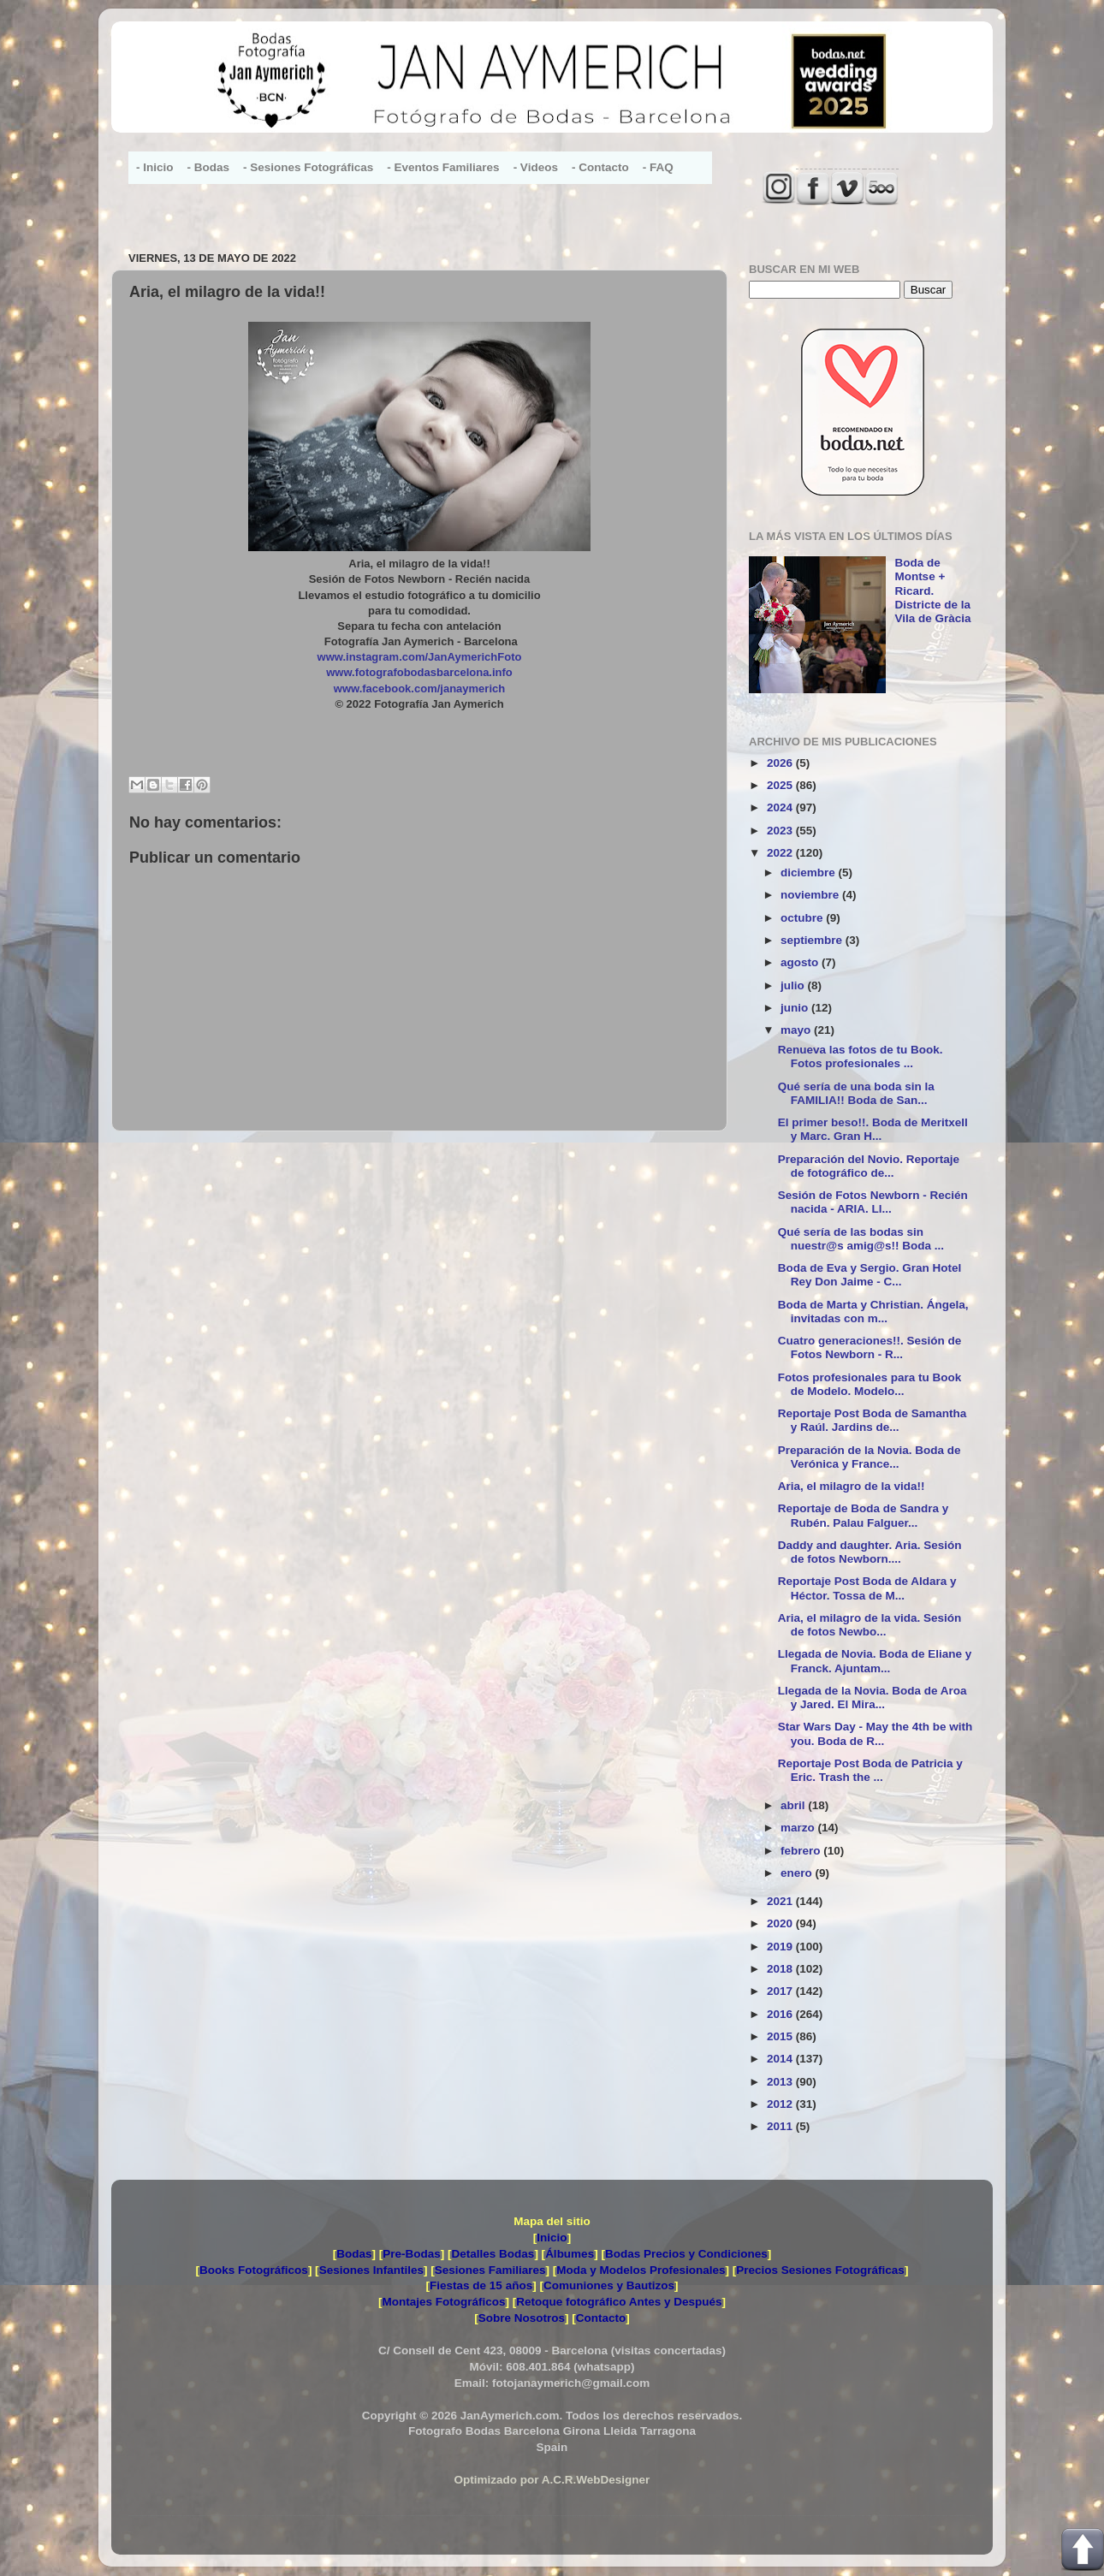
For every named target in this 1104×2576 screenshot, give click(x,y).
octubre (803, 917)
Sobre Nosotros (521, 2318)
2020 (781, 1923)
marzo (799, 1827)
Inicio (552, 2237)
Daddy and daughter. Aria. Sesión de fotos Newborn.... (870, 1552)
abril (794, 1805)
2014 (781, 2058)
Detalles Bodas (493, 2253)
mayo (797, 1030)
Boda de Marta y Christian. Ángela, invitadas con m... (873, 1311)
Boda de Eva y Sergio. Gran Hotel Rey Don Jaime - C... (870, 1274)
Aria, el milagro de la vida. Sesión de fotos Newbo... (870, 1624)
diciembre (810, 872)
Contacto (601, 2318)
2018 (781, 1968)
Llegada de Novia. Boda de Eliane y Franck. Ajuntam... (875, 1660)
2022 (781, 852)
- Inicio (155, 167)
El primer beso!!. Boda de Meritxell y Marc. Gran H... (873, 1129)
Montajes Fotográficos (443, 2301)
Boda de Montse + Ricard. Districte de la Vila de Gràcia (932, 590)
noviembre (811, 894)
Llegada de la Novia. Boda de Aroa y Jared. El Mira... (872, 1697)
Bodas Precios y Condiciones (686, 2253)
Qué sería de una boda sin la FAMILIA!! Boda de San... (856, 1093)
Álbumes (569, 2253)
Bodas (353, 2253)
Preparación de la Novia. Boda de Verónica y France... (869, 1457)
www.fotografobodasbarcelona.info (419, 672)
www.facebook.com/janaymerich (419, 688)
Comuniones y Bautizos (608, 2285)
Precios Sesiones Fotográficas (820, 2270)
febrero (802, 1850)
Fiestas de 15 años (481, 2285)
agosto (801, 962)
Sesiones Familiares (490, 2270)
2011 (781, 2126)
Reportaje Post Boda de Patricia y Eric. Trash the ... (870, 1770)
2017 (781, 1991)
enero (798, 1873)
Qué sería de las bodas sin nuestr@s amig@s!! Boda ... (861, 1239)
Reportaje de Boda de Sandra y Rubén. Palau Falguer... (863, 1515)
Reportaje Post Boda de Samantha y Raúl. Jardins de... (872, 1420)
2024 (781, 807)
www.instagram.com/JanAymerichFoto (420, 656)
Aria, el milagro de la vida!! (851, 1486)
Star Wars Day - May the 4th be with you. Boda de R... (875, 1733)
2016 (781, 2014)
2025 (781, 785)
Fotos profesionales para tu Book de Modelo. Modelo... (870, 1384)
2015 (781, 2036)
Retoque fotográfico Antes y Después (618, 2301)
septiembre (813, 940)
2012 (781, 2104)
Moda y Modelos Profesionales (640, 2270)
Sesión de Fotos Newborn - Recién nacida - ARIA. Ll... (873, 1202)
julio (794, 985)
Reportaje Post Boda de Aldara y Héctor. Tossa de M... (867, 1588)
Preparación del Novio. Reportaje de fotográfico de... (868, 1166)
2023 (781, 830)
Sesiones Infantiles (371, 2270)
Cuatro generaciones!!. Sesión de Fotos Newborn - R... (870, 1347)
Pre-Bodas (412, 2253)
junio (796, 1007)
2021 (781, 1901)
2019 (781, 1946)
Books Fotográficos (253, 2270)
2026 (781, 763)
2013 (781, 2081)
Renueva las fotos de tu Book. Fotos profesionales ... (860, 1056)
